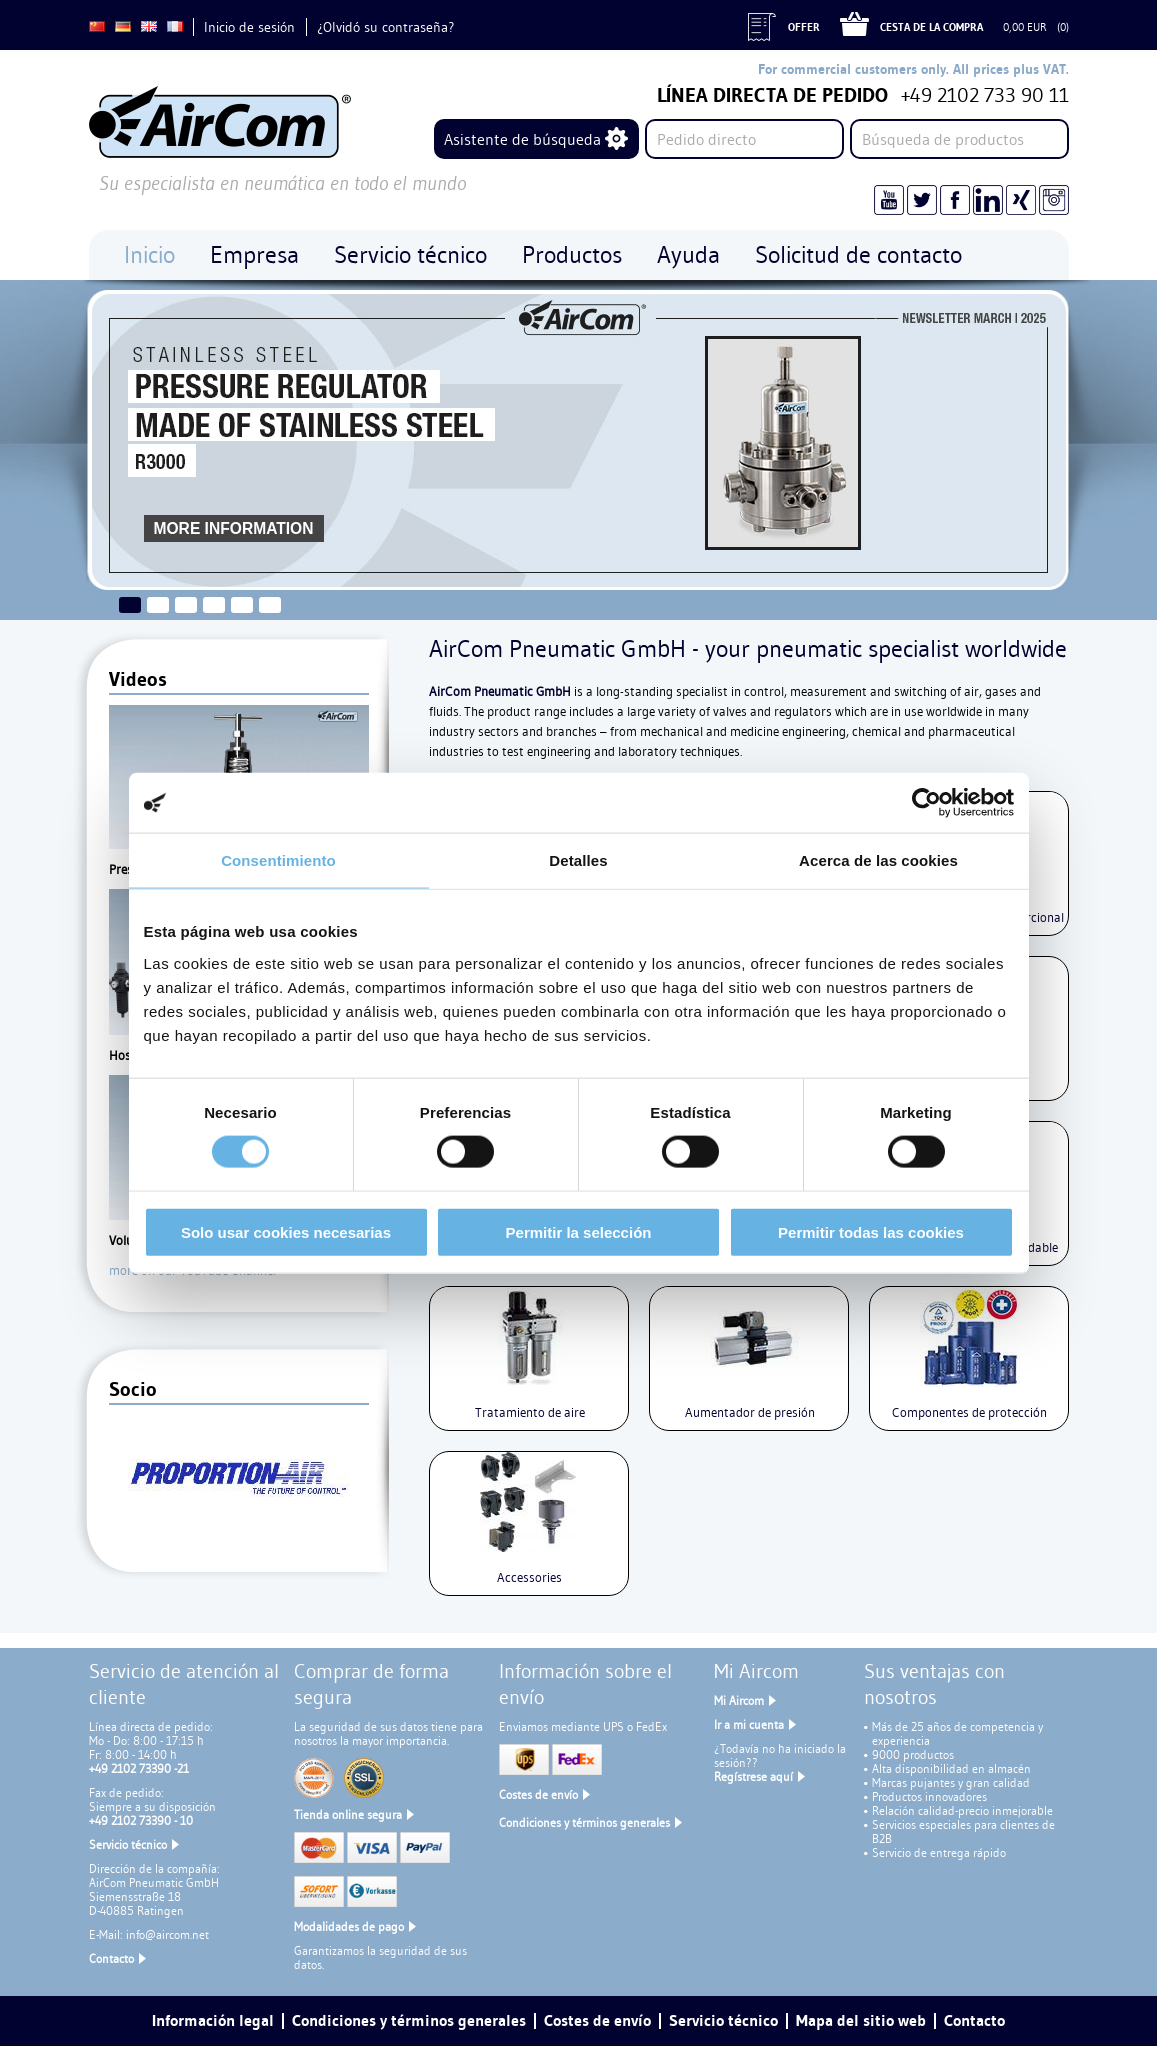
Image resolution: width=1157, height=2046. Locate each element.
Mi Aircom (739, 1700)
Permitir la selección (579, 1231)
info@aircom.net (167, 1934)
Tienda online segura (348, 1814)
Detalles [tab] (578, 860)
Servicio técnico (128, 1844)
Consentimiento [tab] (278, 860)
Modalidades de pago (349, 1926)
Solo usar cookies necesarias (286, 1231)
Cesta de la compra (931, 27)
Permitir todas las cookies (871, 1231)
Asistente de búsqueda (522, 139)
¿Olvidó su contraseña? (385, 27)
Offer (804, 27)
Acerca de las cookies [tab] (878, 860)
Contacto (111, 1958)
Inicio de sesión (249, 27)
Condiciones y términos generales (584, 1822)
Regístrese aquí (753, 1776)
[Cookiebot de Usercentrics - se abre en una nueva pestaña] (926, 803)
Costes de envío (538, 1794)
